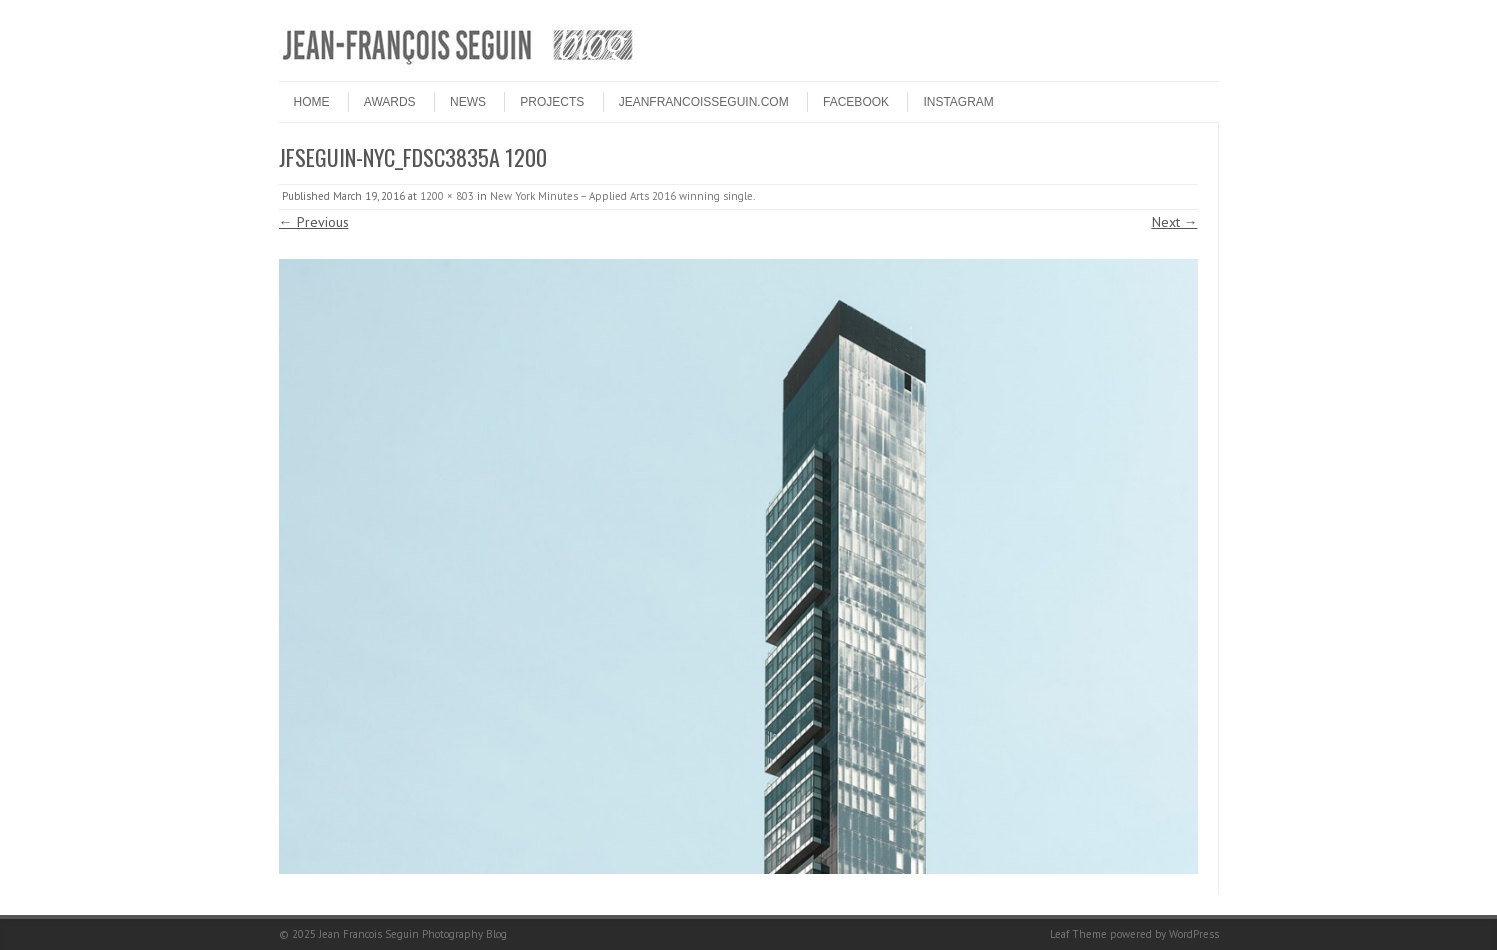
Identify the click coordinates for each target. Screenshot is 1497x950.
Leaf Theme (1078, 934)
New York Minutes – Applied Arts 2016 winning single (621, 196)
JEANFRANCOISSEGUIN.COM (704, 102)
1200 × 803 (447, 196)
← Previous (314, 222)
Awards (390, 102)
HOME (312, 102)
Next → (1175, 222)
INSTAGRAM (958, 102)
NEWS (468, 102)
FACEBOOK (856, 102)
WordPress (1194, 934)
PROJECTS (552, 102)
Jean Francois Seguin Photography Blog (413, 934)
